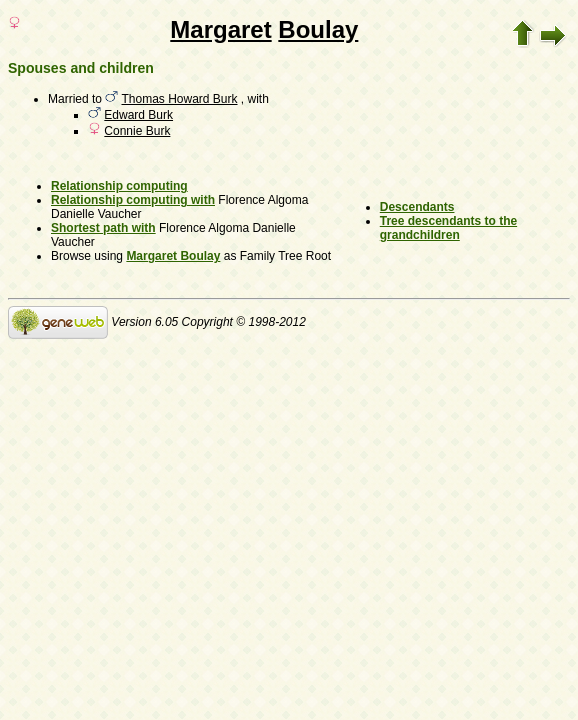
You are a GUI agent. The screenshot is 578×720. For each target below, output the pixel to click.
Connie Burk (137, 131)
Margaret (220, 29)
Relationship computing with (133, 200)
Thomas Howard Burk (179, 99)
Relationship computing (119, 186)
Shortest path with (103, 228)
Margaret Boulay (173, 256)
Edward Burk (138, 115)
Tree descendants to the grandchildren (448, 228)
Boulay (318, 29)
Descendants (417, 207)
